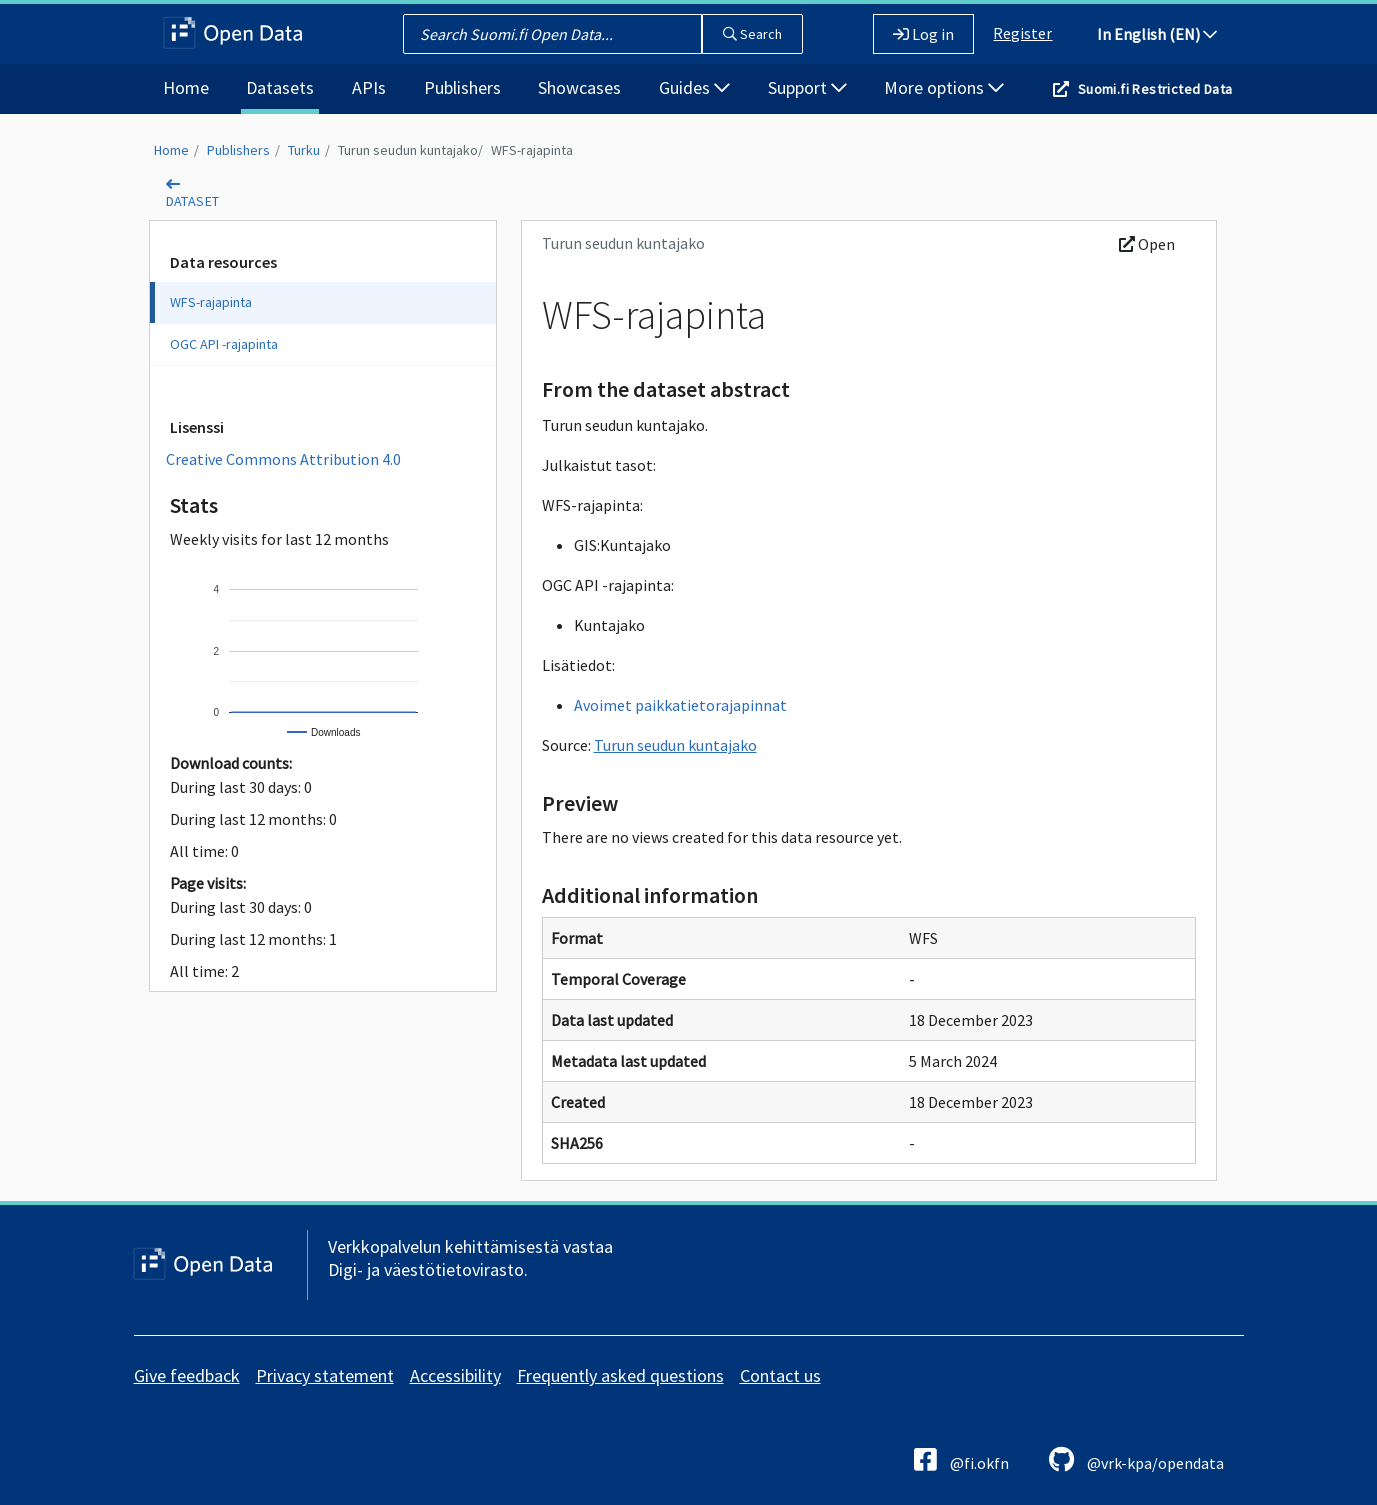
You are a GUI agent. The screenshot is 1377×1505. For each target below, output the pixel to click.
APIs (369, 87)
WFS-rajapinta (532, 150)
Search (752, 34)
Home (186, 87)
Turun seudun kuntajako (408, 150)
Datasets (280, 87)
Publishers (462, 87)
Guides (694, 87)
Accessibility (455, 1375)
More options (944, 87)
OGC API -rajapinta (224, 344)
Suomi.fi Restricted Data (1155, 89)
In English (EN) (1157, 34)
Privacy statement (325, 1375)
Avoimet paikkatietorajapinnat (680, 705)
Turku (304, 150)
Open (1147, 244)
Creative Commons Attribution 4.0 (283, 459)
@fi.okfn (961, 1459)
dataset (193, 201)
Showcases (579, 87)
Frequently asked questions (620, 1375)
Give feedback (187, 1375)
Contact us (780, 1375)
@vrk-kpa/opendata (1136, 1459)
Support (807, 87)
